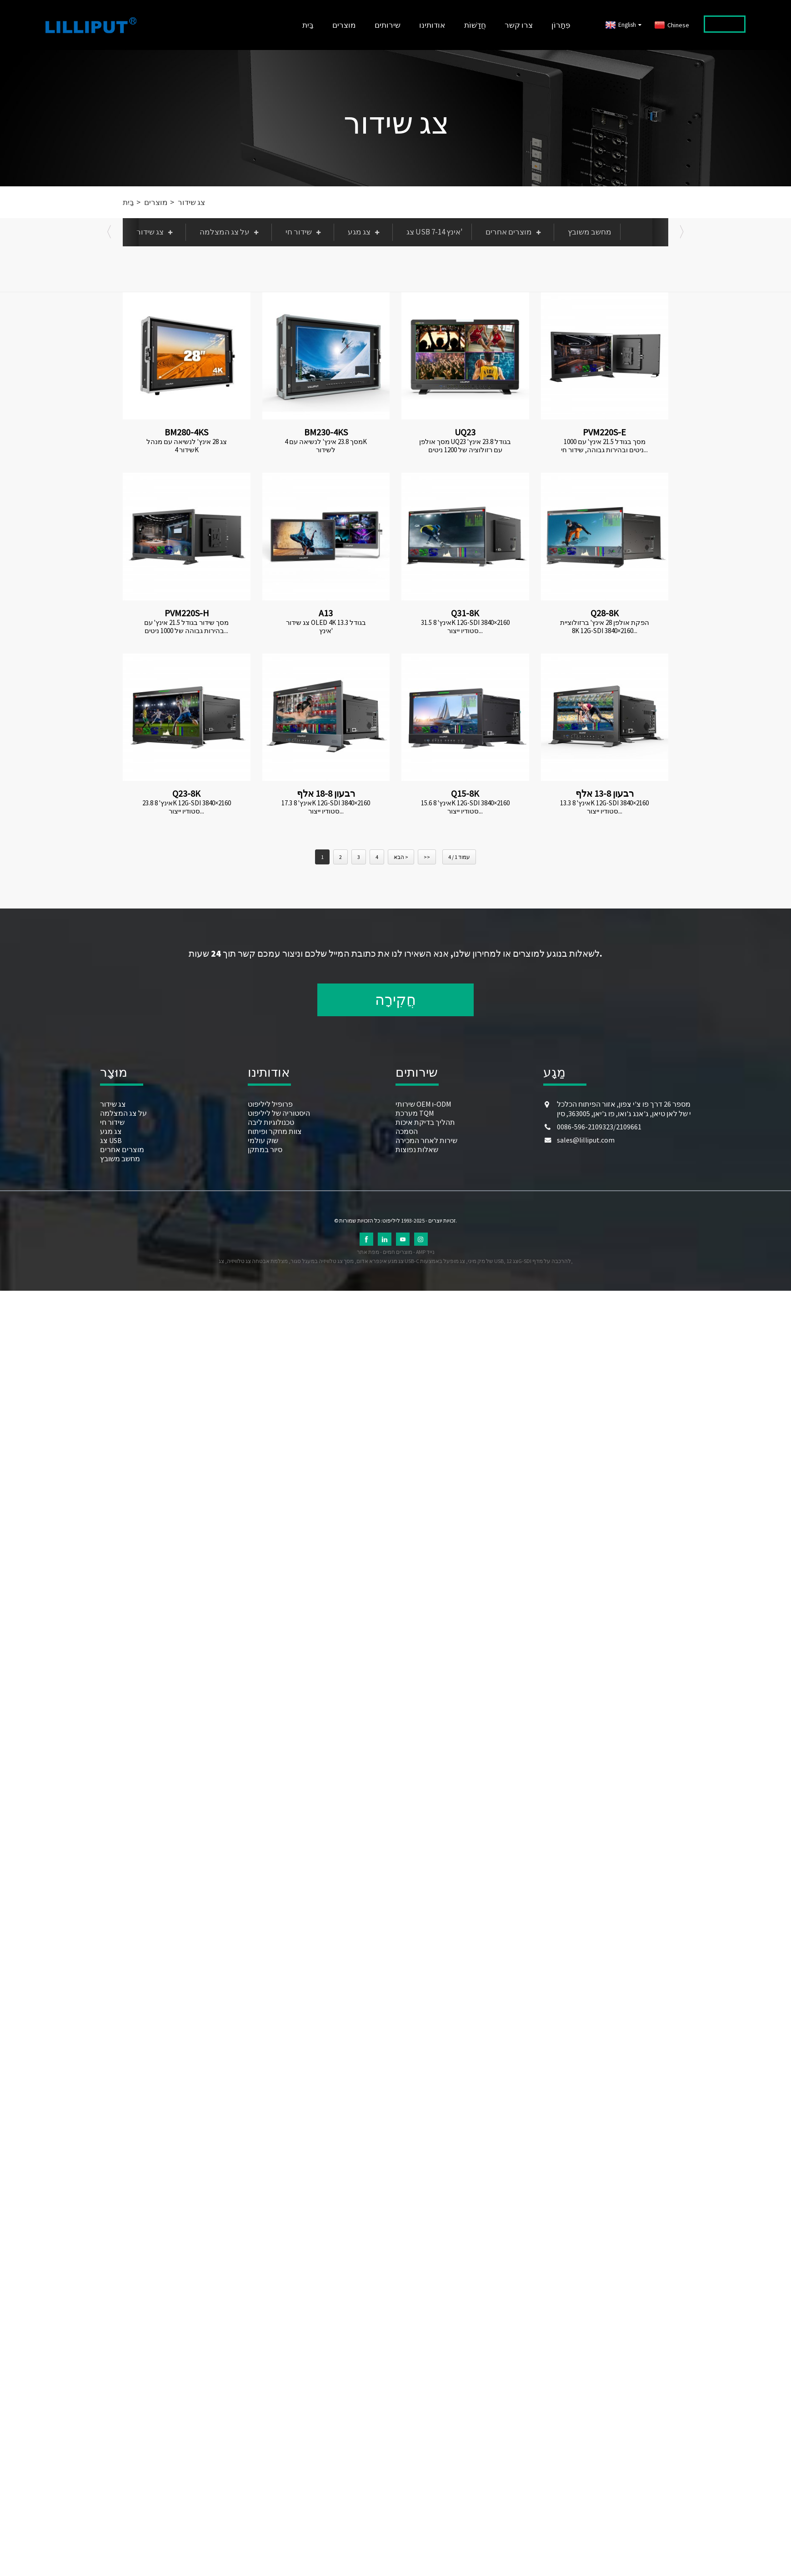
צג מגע (366, 232)
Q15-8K (465, 793)
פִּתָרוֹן (561, 25)
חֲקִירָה (395, 1000)
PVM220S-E (604, 432)
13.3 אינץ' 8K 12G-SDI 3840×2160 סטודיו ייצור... (604, 807)
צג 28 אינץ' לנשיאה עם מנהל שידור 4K (186, 446)
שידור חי (305, 232)
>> (427, 857)
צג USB (111, 1140)
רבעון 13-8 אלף (605, 793)
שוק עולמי (263, 1140)
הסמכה (407, 1131)
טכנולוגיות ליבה (271, 1122)
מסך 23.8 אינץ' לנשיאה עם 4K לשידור (326, 446)
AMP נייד (425, 1251)
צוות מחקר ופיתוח (275, 1131)
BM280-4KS (186, 432)
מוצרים (344, 25)
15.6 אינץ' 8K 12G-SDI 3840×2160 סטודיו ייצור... (465, 807)
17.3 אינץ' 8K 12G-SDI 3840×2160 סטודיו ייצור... (325, 807)
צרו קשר (519, 25)
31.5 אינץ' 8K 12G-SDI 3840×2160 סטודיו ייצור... (465, 627)
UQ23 (465, 432)
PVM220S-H (187, 613)
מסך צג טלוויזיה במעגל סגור (322, 1261)
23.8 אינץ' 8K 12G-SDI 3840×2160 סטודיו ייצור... (186, 807)
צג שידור (396, 123)
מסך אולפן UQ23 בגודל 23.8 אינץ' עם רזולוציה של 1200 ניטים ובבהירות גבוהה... (465, 446)
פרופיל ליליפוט (270, 1103)
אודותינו (432, 25)
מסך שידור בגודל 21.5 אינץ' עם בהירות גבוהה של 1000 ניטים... (186, 627)
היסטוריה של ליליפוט (279, 1113)
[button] (109, 231)
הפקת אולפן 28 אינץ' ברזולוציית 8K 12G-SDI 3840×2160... (604, 627)
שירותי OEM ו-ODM (423, 1103)
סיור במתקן (265, 1149)
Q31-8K (465, 613)
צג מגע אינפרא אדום (380, 1261)
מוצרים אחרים (515, 232)
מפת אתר (368, 1251)
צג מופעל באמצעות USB (462, 1261)
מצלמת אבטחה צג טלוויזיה (257, 1261)
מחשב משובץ (589, 232)
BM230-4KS (326, 432)
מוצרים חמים (397, 1251)
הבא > (401, 857)
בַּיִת (308, 25)
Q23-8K (186, 793)
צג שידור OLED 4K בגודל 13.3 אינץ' (326, 627)
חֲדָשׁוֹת (475, 25)
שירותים (388, 25)
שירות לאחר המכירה (426, 1140)
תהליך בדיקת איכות (425, 1122)
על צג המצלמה (231, 232)
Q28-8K (605, 613)
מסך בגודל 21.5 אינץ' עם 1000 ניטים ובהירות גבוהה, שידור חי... (604, 446)
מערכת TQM (415, 1113)
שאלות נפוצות (417, 1149)
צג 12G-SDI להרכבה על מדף (538, 1261)
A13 (326, 613)
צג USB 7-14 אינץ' (434, 232)
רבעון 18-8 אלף (326, 793)
